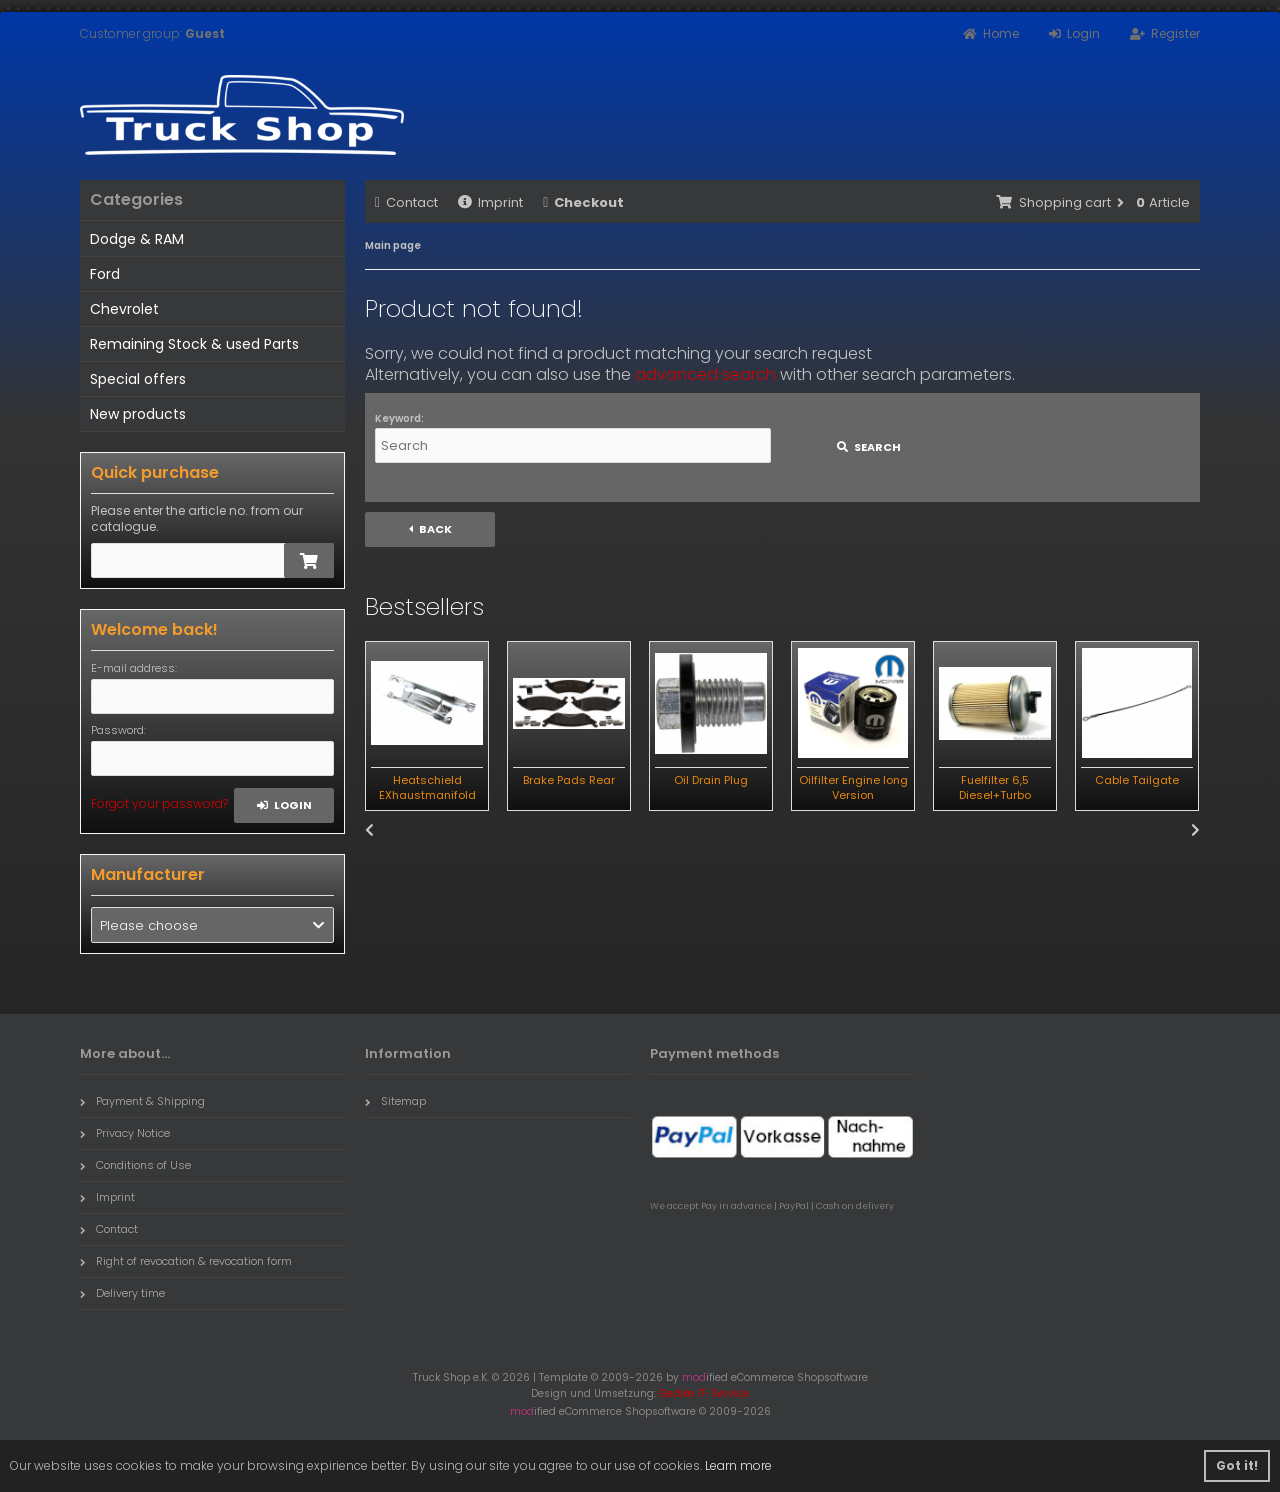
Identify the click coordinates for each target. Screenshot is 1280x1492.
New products (138, 414)
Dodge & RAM (137, 239)
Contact (406, 202)
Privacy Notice (125, 1133)
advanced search (705, 374)
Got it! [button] (1237, 1465)
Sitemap (395, 1101)
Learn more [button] (738, 1465)
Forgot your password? (159, 803)
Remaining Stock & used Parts (194, 344)
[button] (212, 925)
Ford (105, 274)
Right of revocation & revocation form (186, 1261)
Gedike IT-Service (704, 1393)
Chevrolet (124, 309)
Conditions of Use (135, 1165)
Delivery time (122, 1293)
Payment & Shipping (142, 1101)
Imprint (490, 202)
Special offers (138, 379)
